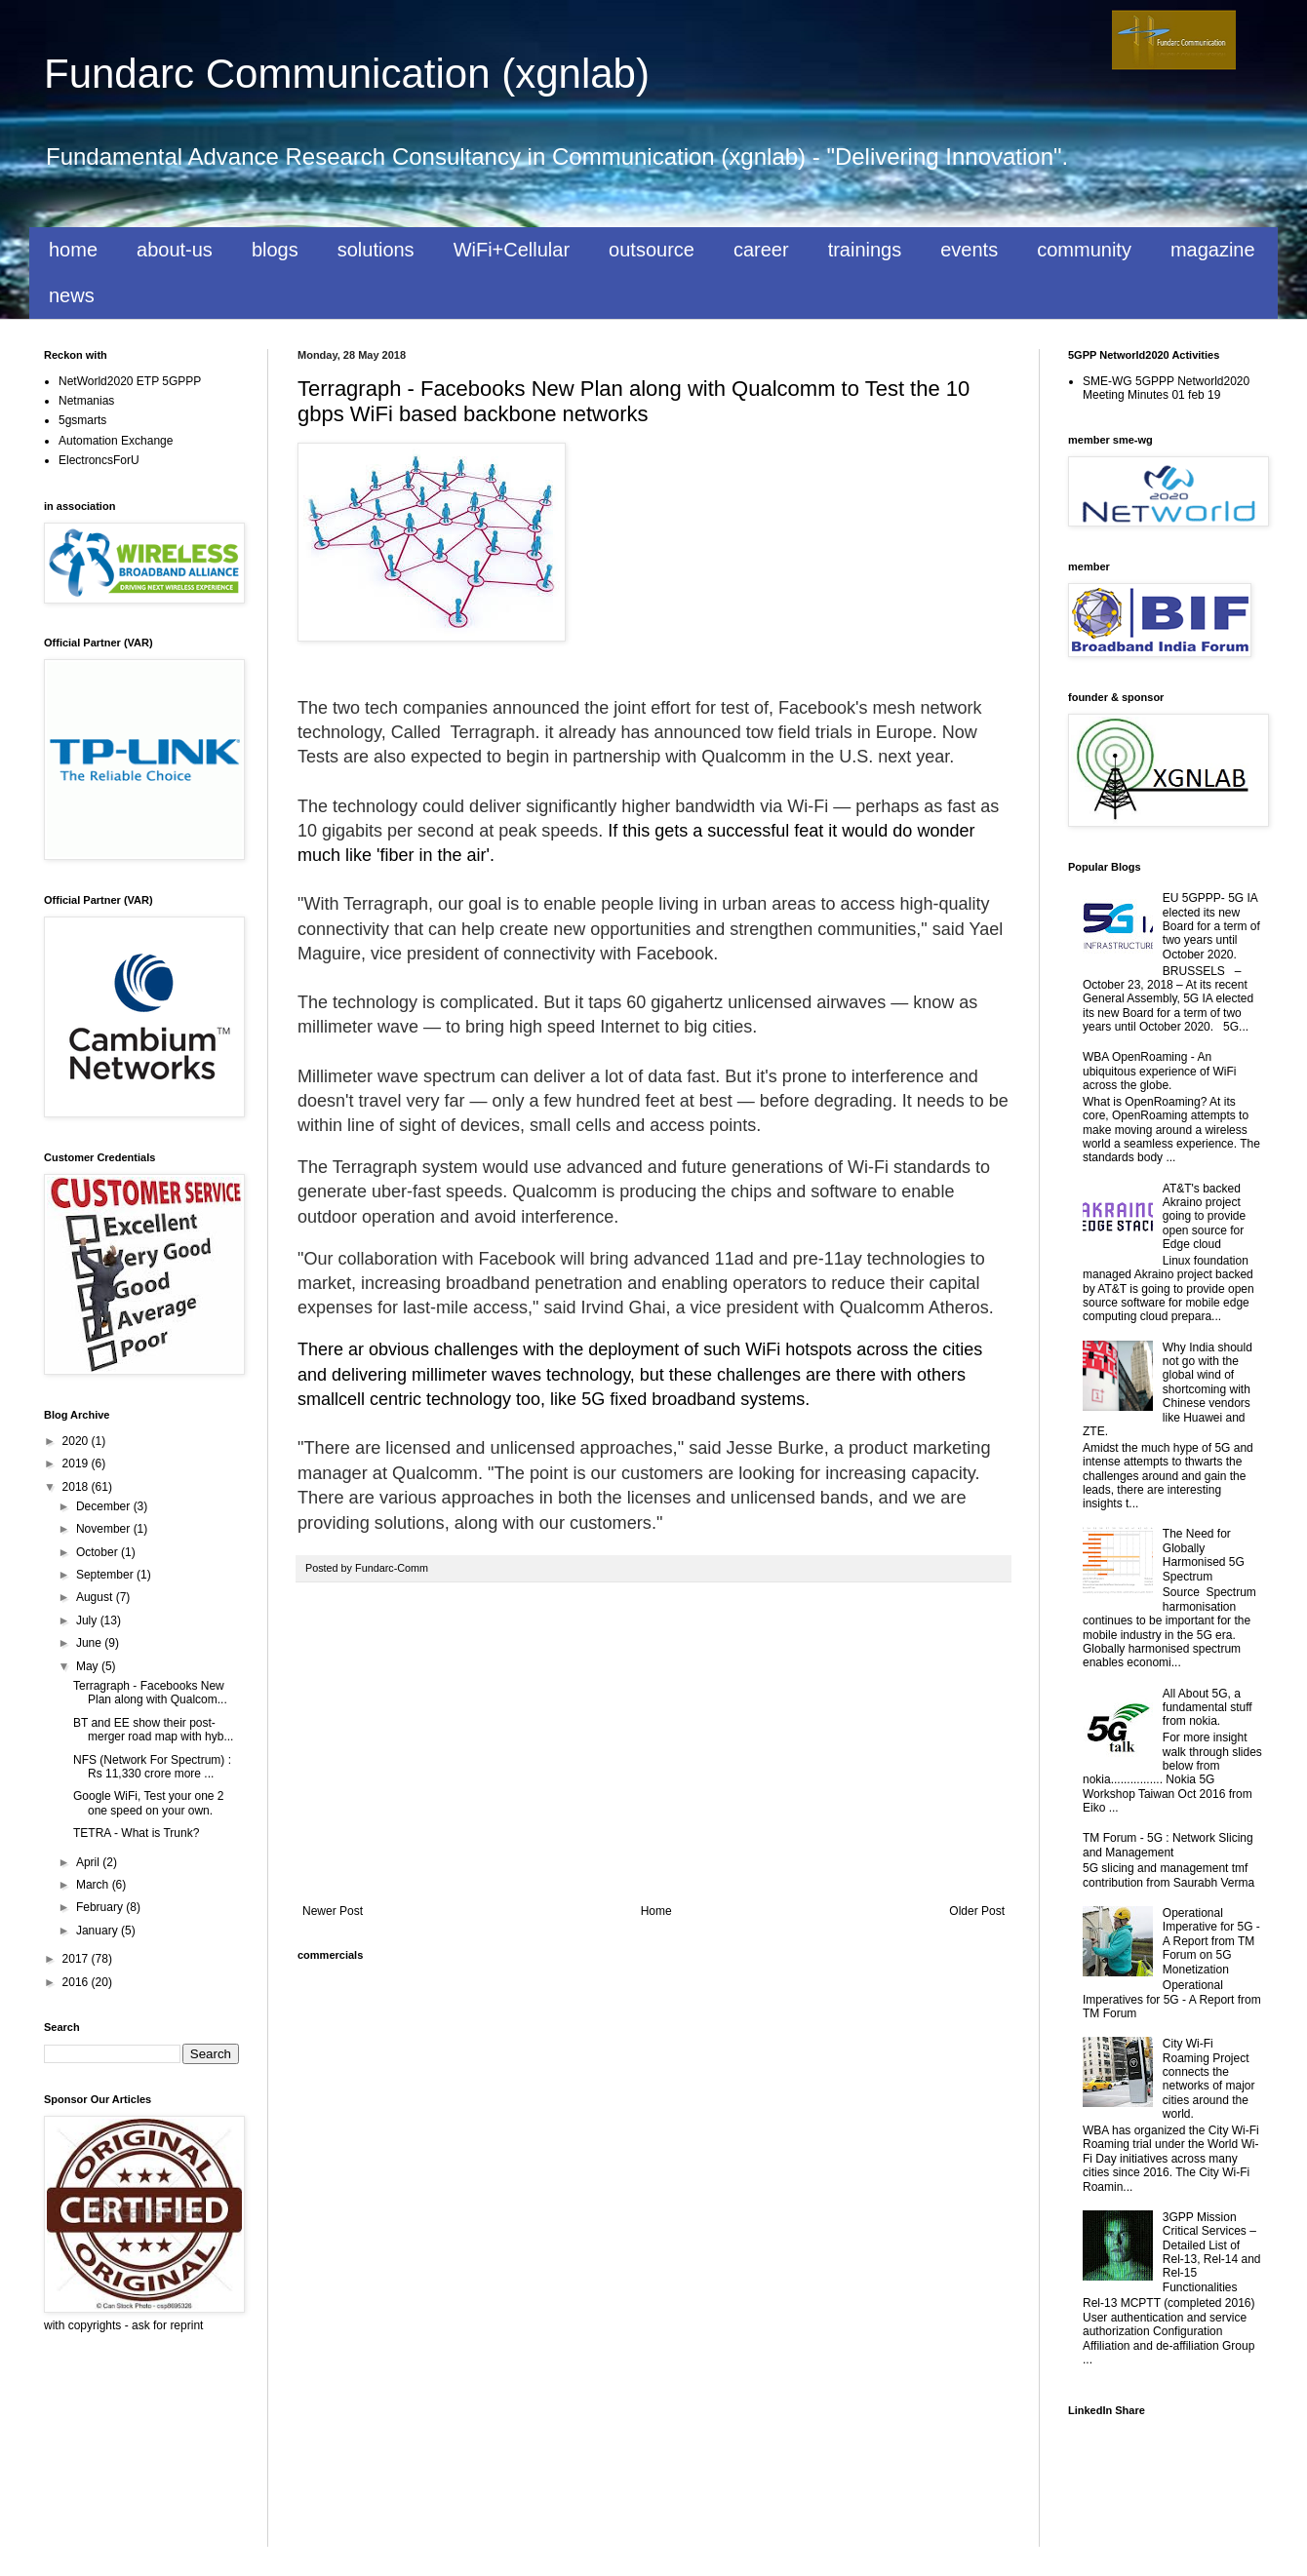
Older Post (977, 1911)
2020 (77, 1441)
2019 (77, 1463)
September (106, 1574)
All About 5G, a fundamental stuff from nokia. (1207, 1708)
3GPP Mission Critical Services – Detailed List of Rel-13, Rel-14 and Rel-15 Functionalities (1212, 2252)
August (96, 1597)
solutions (376, 249)
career (761, 249)
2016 (77, 1982)
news (72, 295)
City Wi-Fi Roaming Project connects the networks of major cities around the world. (1209, 2079)
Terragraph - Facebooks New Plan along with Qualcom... (150, 1692)
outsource (651, 249)
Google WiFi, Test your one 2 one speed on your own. (148, 1802)
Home (656, 1911)
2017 (77, 1959)
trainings (865, 249)
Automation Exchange (116, 441)
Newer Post (332, 1911)
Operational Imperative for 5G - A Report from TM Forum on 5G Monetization (1211, 1941)
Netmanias (86, 401)
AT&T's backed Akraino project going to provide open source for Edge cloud (1204, 1217)
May (88, 1666)
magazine (1212, 249)
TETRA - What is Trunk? (136, 1833)
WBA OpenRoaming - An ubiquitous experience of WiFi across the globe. (1159, 1071)
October (98, 1552)
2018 (77, 1487)
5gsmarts (82, 420)
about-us (175, 249)
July (88, 1620)
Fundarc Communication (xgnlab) (347, 74)
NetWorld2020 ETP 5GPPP (130, 381)
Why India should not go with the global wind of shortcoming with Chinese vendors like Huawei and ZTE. (1167, 1389)
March (94, 1885)
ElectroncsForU (99, 460)
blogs (275, 249)
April (89, 1862)
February (101, 1907)
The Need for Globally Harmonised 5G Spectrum (1204, 1554)
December (105, 1506)
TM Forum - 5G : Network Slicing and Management (1168, 1844)
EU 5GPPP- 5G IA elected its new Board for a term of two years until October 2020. (1211, 926)
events (969, 249)
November (105, 1529)
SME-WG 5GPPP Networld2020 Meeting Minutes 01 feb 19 (1166, 388)
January (98, 1930)
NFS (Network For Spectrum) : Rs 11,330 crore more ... (152, 1766)
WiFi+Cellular (512, 249)
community (1084, 249)
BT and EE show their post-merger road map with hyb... (153, 1729)
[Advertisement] (653, 1743)
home (73, 249)
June (90, 1643)
